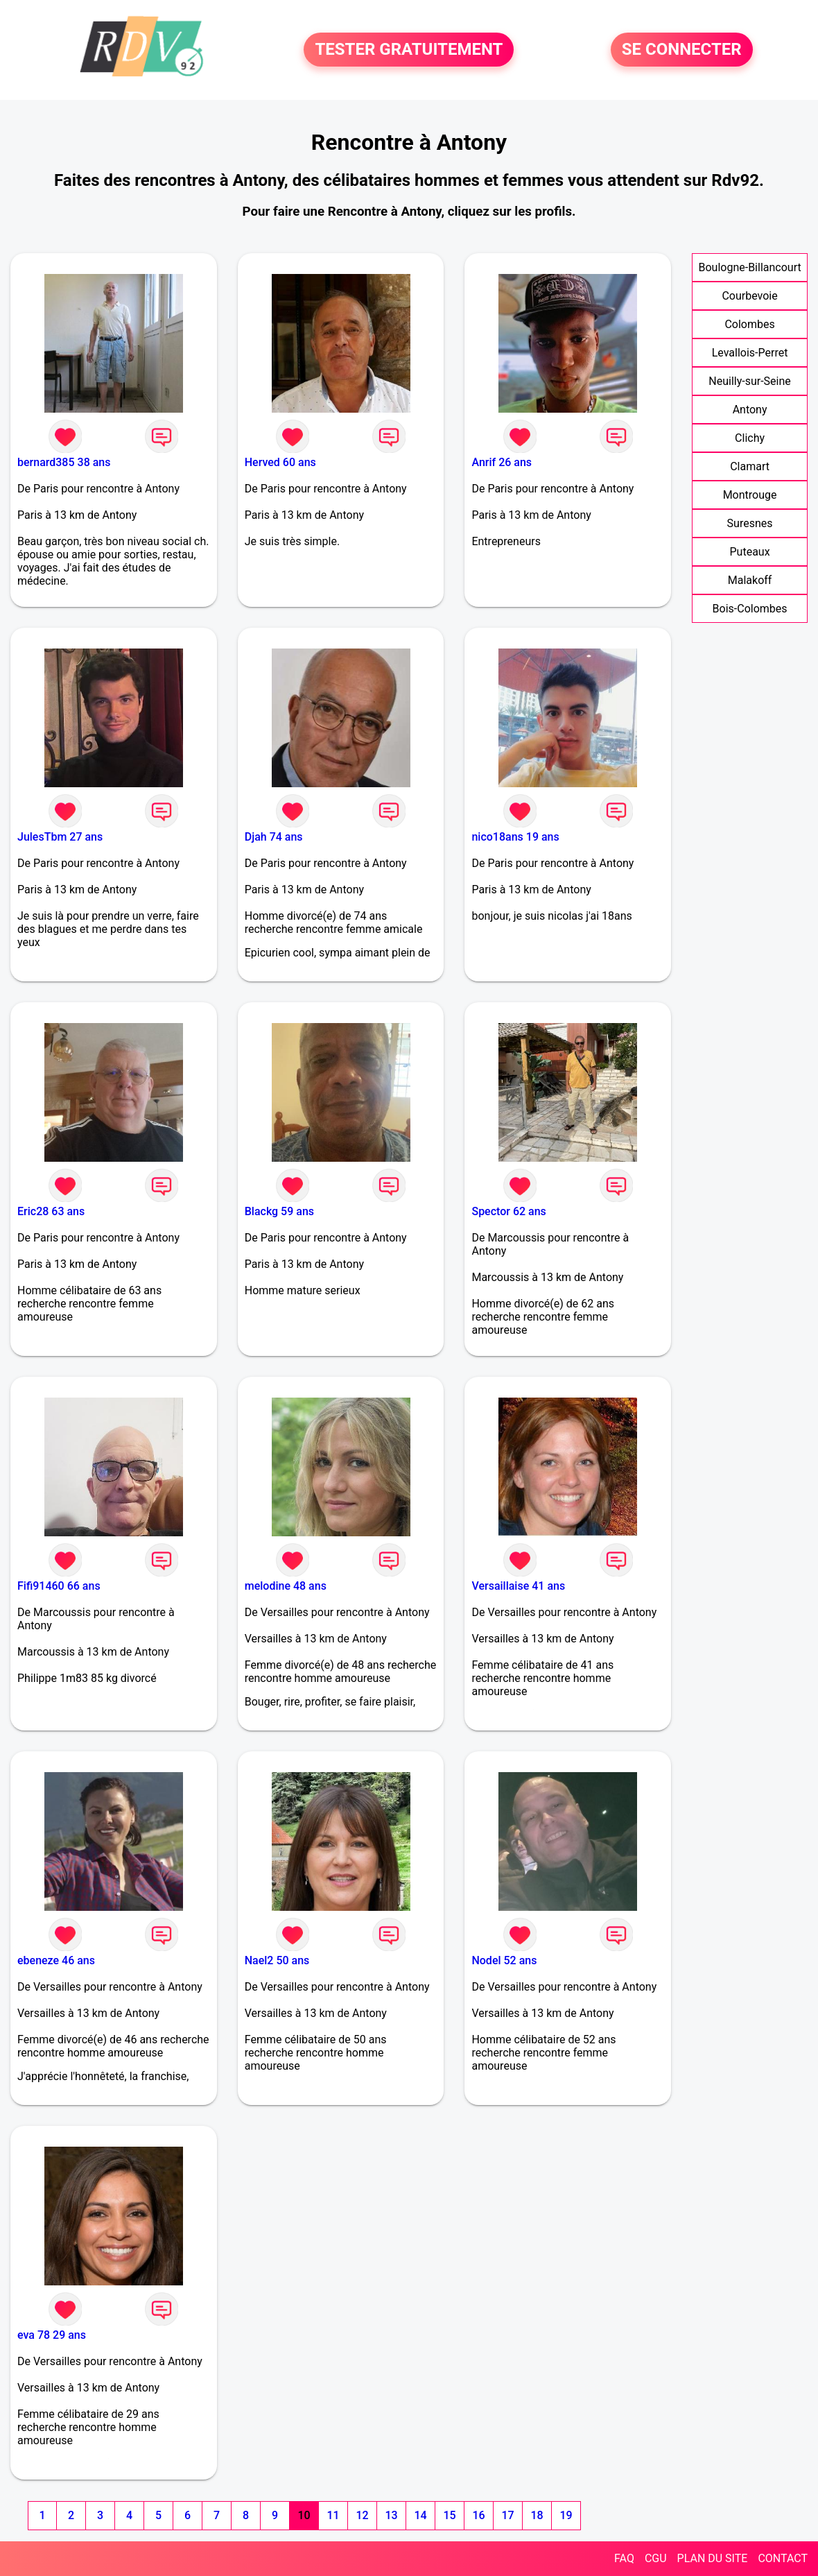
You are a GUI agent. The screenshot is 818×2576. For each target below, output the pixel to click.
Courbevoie (749, 295)
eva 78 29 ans (51, 2335)
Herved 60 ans (280, 462)
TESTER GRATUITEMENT (409, 50)
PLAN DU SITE (712, 2558)
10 (303, 2515)
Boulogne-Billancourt (749, 267)
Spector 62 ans (508, 1211)
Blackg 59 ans (279, 1211)
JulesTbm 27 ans (60, 836)
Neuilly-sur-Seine (749, 381)
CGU (656, 2558)
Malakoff (750, 580)
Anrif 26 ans (501, 462)
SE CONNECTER (682, 50)
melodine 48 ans (286, 1585)
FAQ (624, 2558)
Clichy (750, 438)
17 (507, 2515)
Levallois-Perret (750, 352)
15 (449, 2515)
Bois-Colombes (750, 608)
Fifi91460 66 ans (59, 1585)
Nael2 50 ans (277, 1960)
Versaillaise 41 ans (518, 1585)
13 (391, 2515)
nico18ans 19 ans (515, 836)
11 (333, 2515)
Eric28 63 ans (51, 1211)
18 (536, 2515)
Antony (750, 409)
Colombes (749, 324)
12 (362, 2515)
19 (565, 2515)
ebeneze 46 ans (56, 1960)
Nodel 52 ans (504, 1960)
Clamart (749, 466)
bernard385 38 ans (63, 462)
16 (478, 2515)
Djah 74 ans (274, 836)
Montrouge (750, 494)
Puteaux (750, 551)
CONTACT (783, 2558)
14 (420, 2515)
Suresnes (750, 523)
